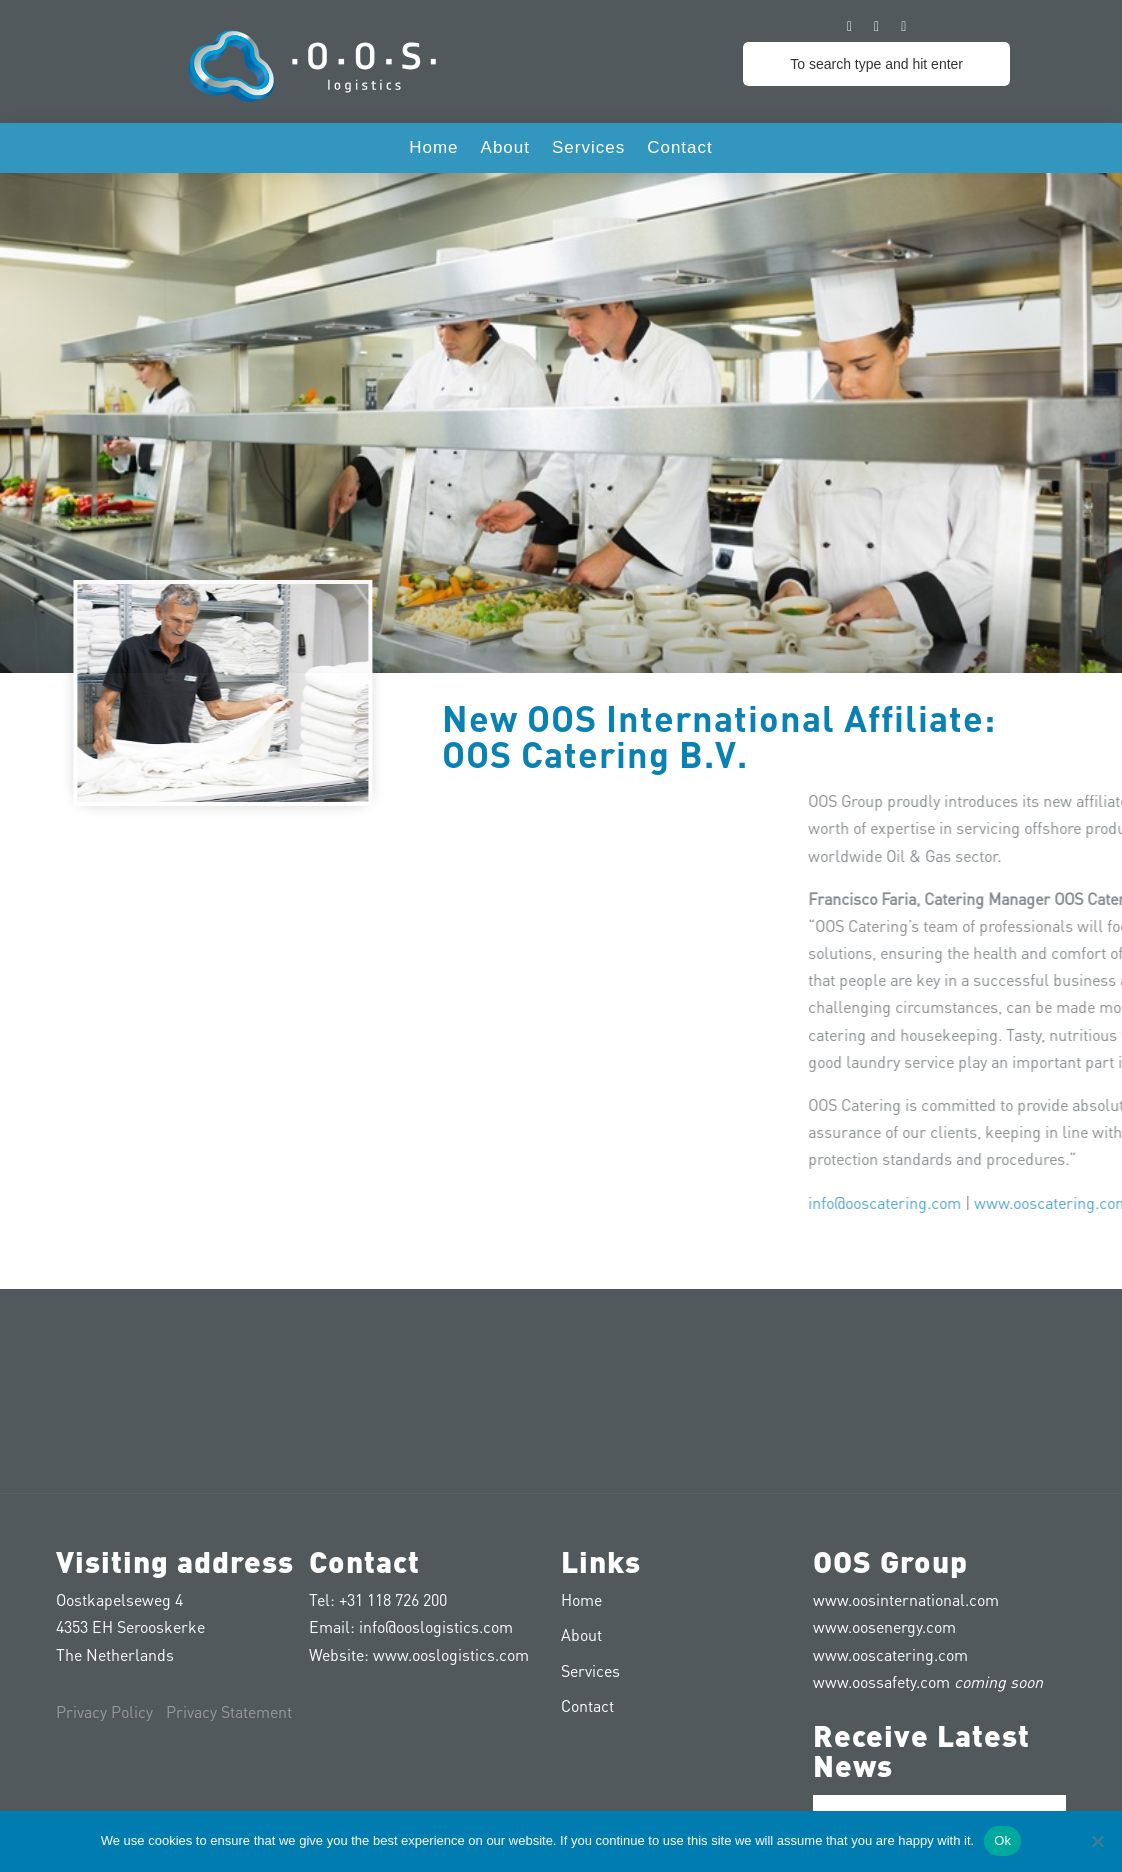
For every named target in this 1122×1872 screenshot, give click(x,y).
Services (588, 149)
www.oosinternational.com (906, 1599)
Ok (1002, 1840)
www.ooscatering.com (890, 1654)
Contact (680, 149)
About (505, 149)
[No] (1097, 1841)
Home (433, 149)
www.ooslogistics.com (451, 1654)
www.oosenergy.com (884, 1626)
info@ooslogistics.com (436, 1626)
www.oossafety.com (881, 1681)
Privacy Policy (104, 1711)
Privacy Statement (229, 1711)
